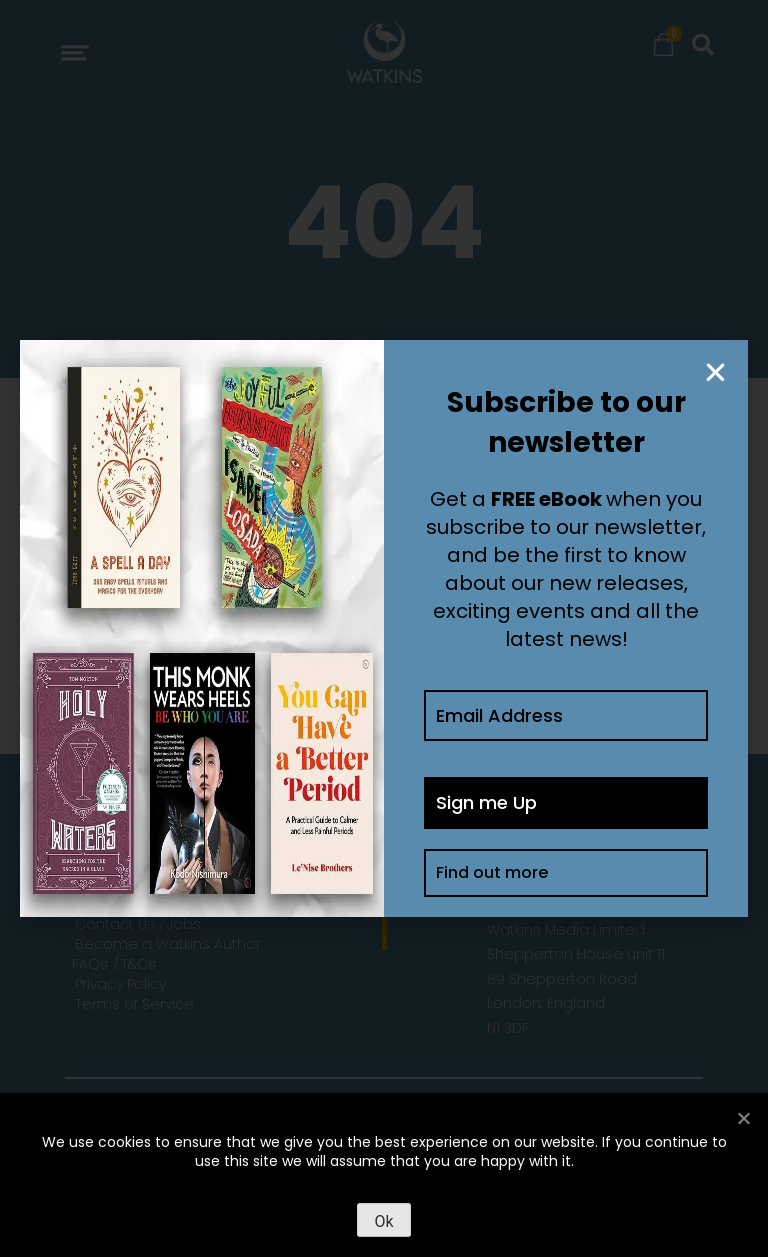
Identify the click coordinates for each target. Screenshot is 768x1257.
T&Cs (138, 964)
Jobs (184, 924)
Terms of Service (134, 1004)
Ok (383, 1221)
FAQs (90, 964)
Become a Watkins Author (168, 944)
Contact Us (115, 924)
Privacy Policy (120, 984)
